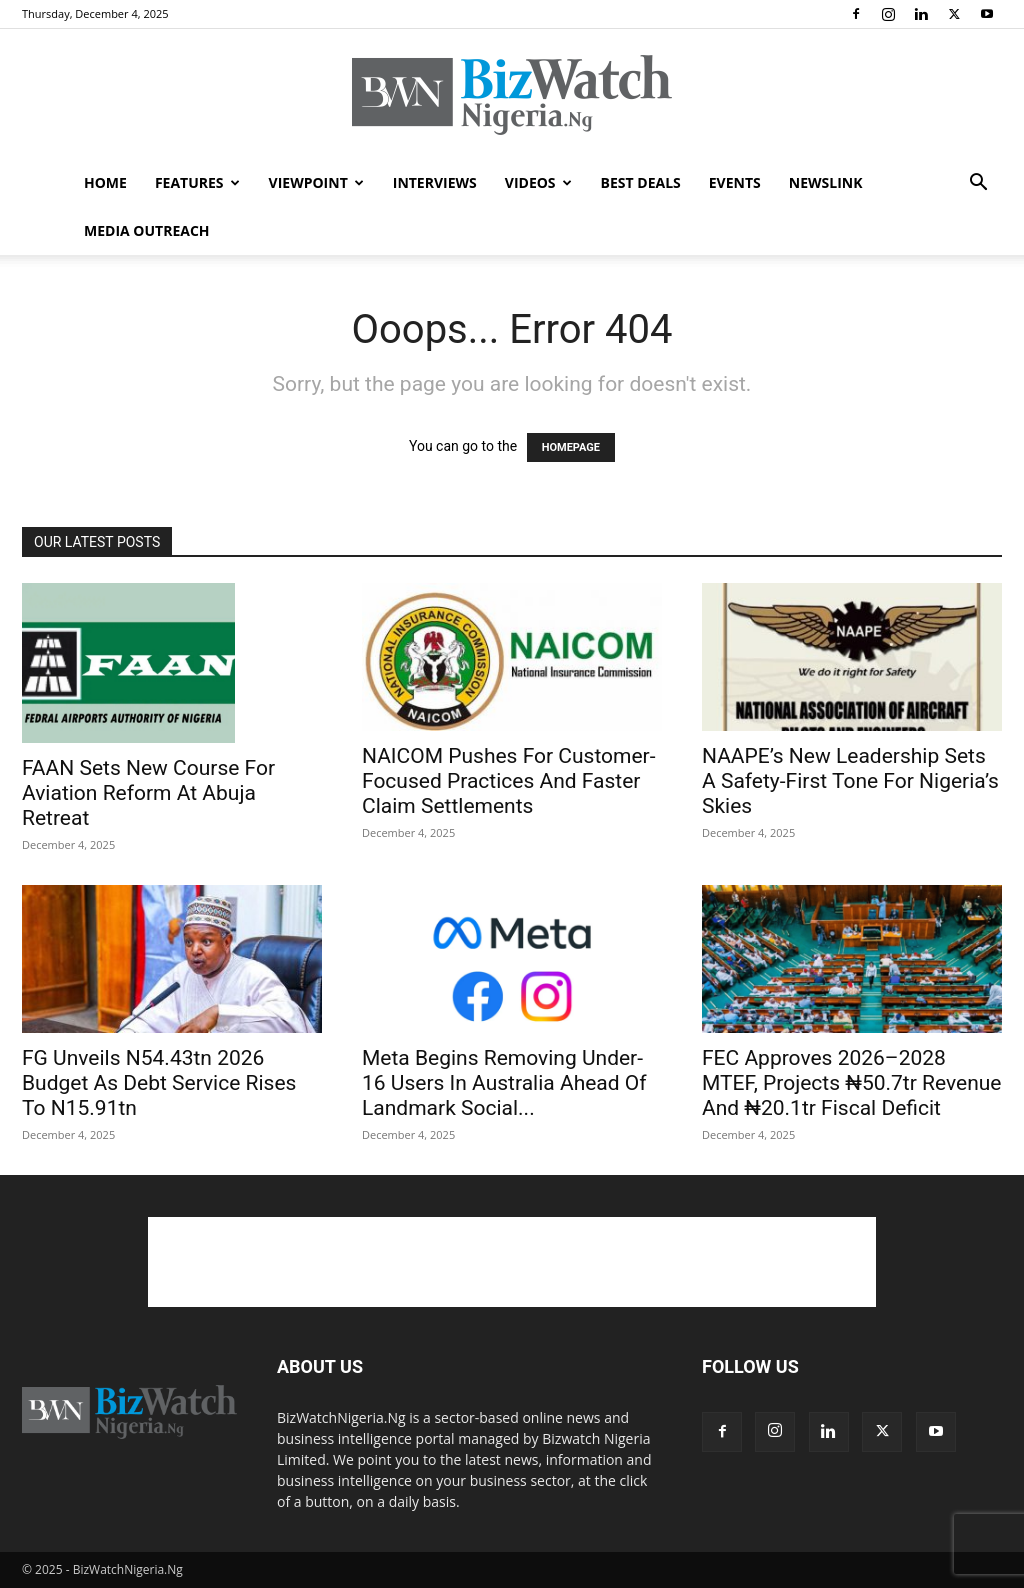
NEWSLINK (826, 182)
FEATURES (197, 182)
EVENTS (735, 182)
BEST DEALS (641, 182)
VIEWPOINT (316, 182)
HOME (105, 182)
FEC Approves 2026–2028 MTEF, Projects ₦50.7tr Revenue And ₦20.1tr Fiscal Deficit (851, 1083)
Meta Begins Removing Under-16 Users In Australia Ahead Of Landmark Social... (504, 1083)
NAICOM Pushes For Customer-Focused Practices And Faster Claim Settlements (509, 781)
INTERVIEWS (435, 182)
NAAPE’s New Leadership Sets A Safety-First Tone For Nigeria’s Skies (850, 781)
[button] (978, 184)
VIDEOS (538, 182)
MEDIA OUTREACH (147, 230)
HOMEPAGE (571, 447)
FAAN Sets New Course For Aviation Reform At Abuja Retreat (148, 793)
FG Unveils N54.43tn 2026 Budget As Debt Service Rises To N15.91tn (159, 1083)
